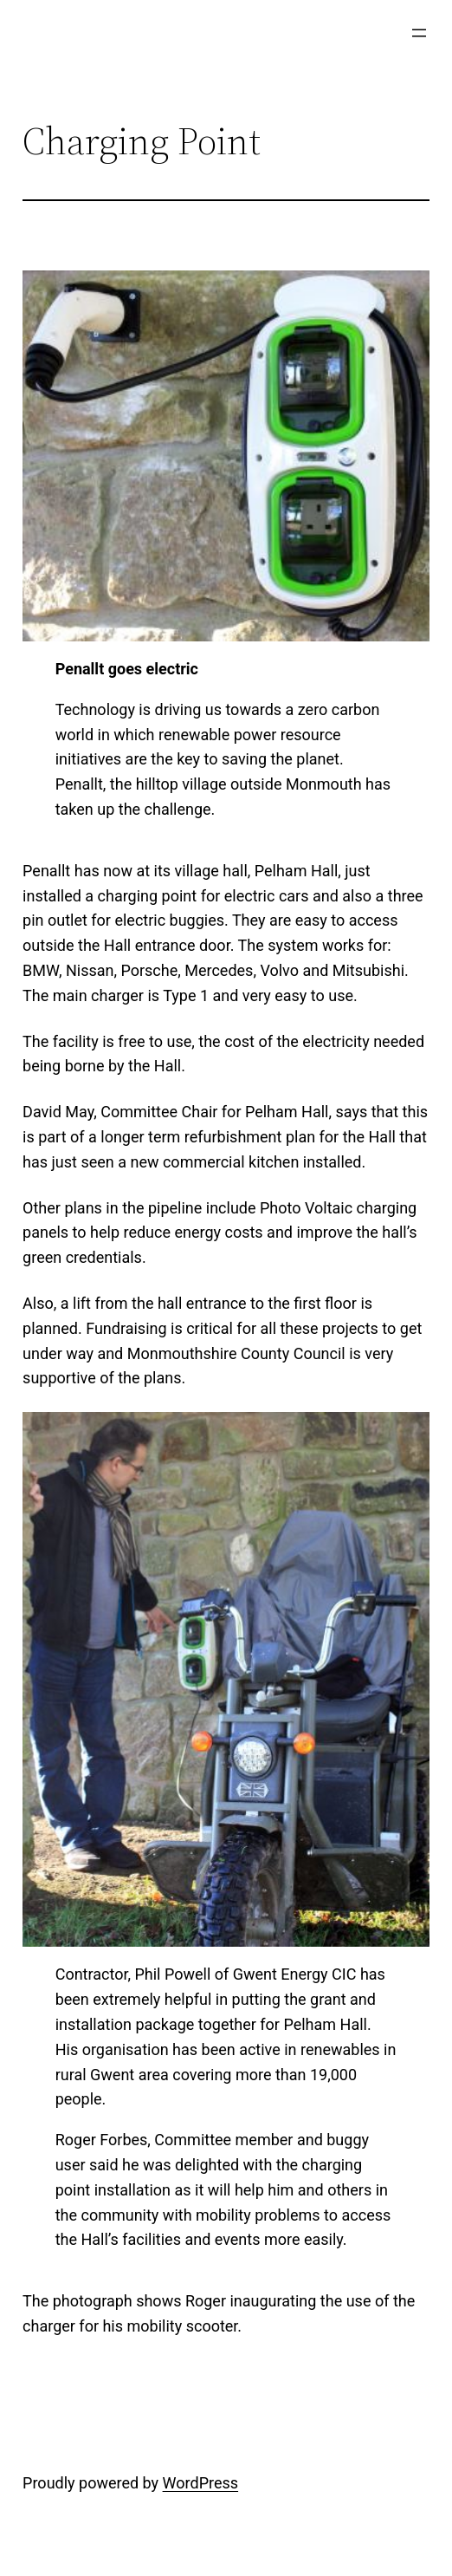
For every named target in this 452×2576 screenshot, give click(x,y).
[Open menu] (419, 33)
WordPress (200, 2483)
